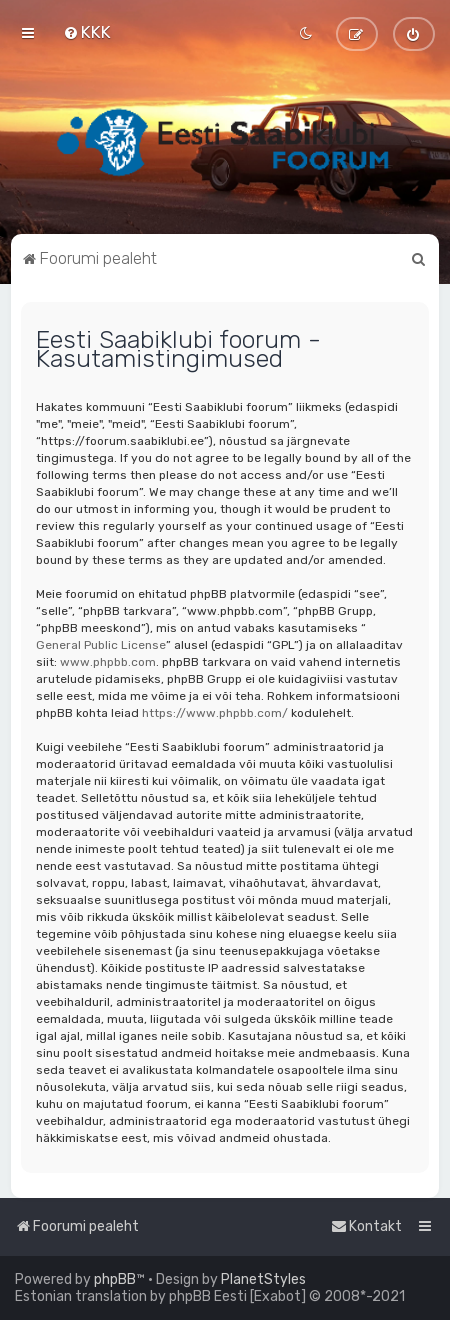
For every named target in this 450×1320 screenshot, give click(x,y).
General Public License (101, 645)
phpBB (115, 1279)
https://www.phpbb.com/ (215, 713)
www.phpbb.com (108, 662)
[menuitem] (87, 32)
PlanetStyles (263, 1279)
